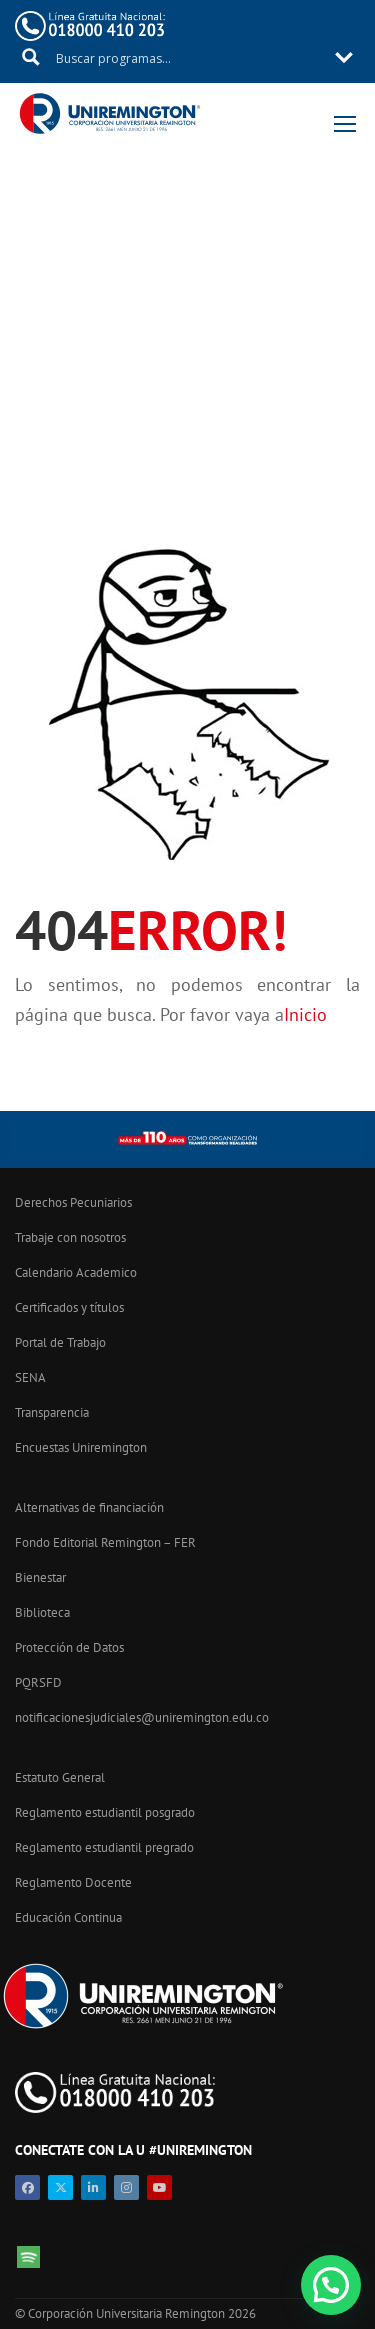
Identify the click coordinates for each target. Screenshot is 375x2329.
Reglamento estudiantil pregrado (104, 1847)
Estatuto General (60, 1777)
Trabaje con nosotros (70, 1237)
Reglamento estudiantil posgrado (105, 1812)
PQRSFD (38, 1682)
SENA (30, 1377)
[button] (331, 2285)
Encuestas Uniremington (81, 1447)
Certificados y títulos (69, 1307)
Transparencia (52, 1412)
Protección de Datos (69, 1647)
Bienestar (40, 1577)
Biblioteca (42, 1612)
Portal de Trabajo (60, 1342)
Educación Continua (68, 1917)
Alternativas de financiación (89, 1507)
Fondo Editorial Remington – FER (105, 1542)
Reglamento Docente (73, 1882)
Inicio (305, 1014)
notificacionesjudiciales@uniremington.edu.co (142, 1717)
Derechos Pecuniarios (73, 1202)
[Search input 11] (188, 57)
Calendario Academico (76, 1272)
